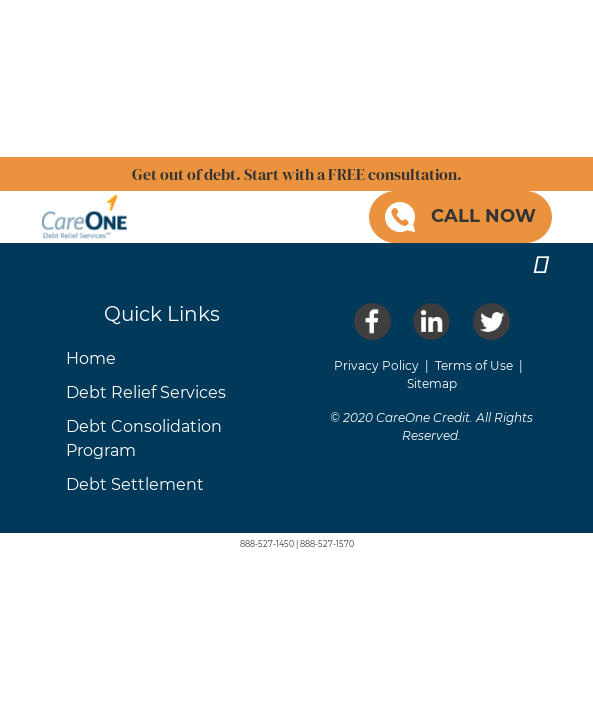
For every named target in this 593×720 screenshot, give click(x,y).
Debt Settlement (135, 484)
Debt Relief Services (146, 392)
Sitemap (432, 383)
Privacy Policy (376, 365)
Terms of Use (474, 365)
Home (91, 358)
